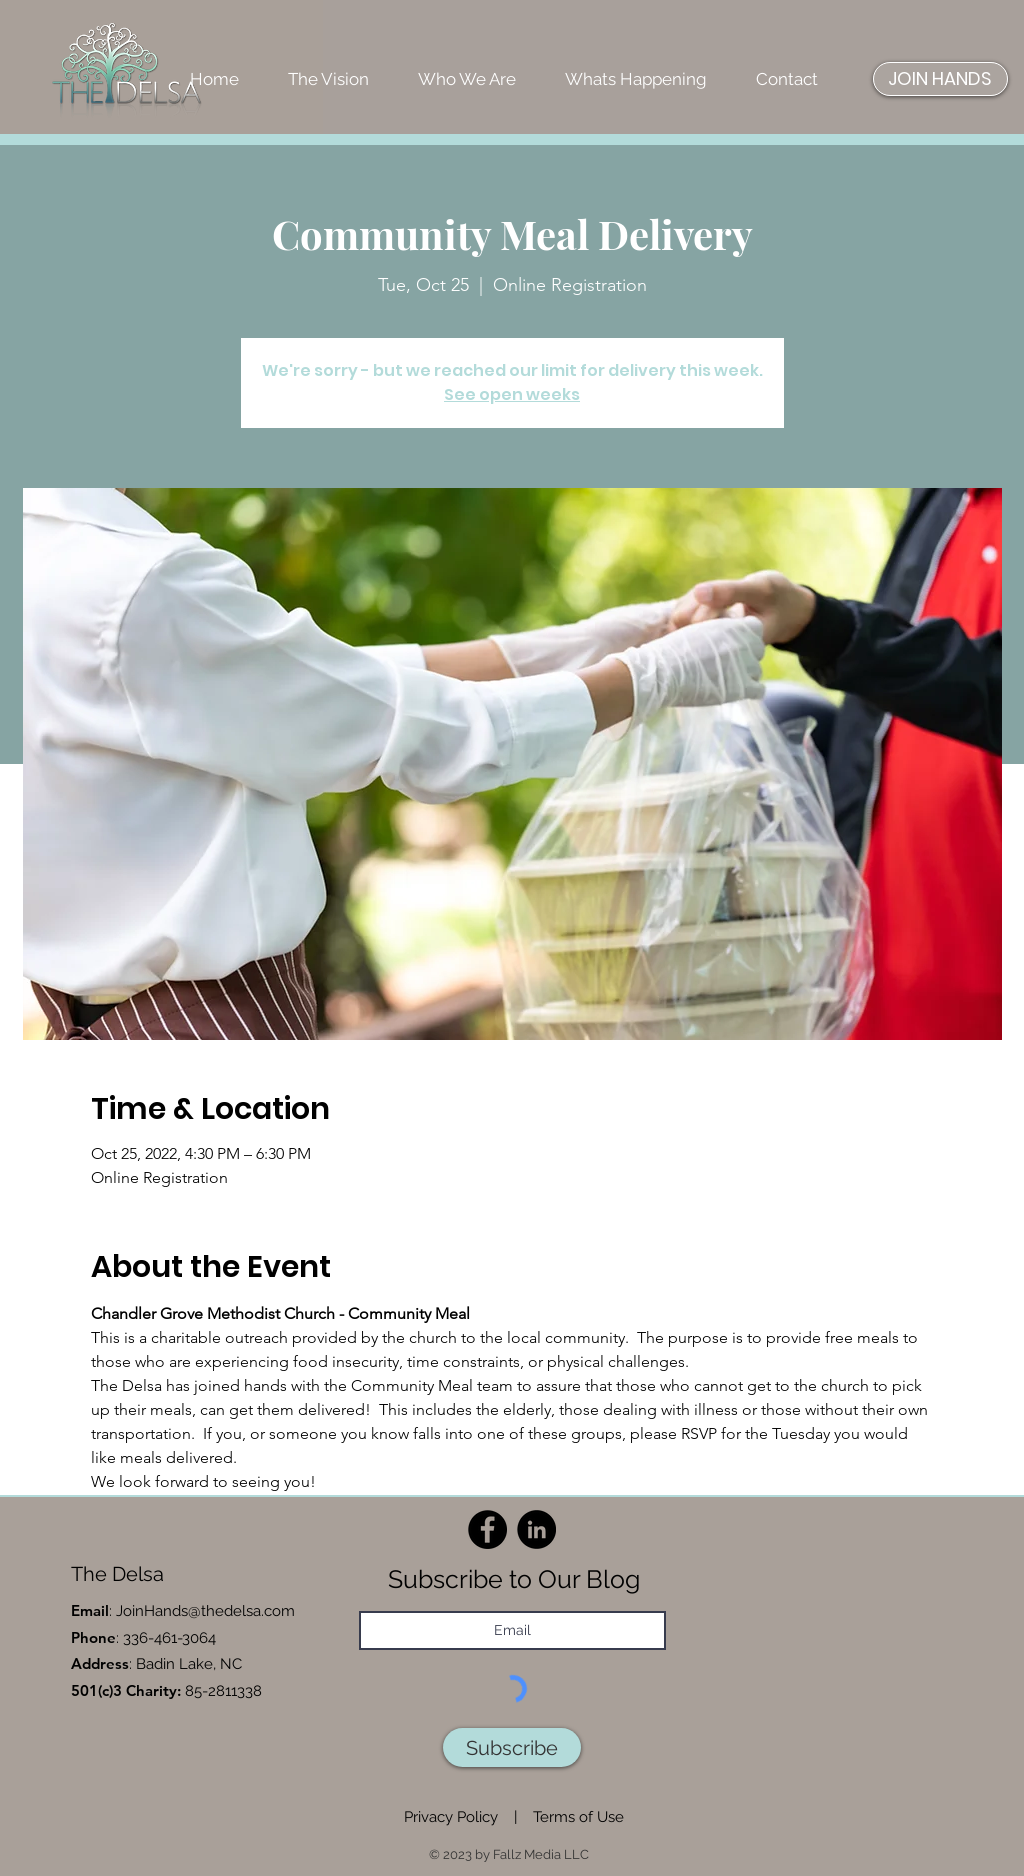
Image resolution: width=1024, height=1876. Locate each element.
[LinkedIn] (536, 1529)
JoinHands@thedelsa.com (205, 1611)
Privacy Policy (451, 1817)
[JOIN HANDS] (940, 79)
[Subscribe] (512, 1747)
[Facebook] (487, 1529)
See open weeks (512, 394)
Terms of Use (578, 1817)
